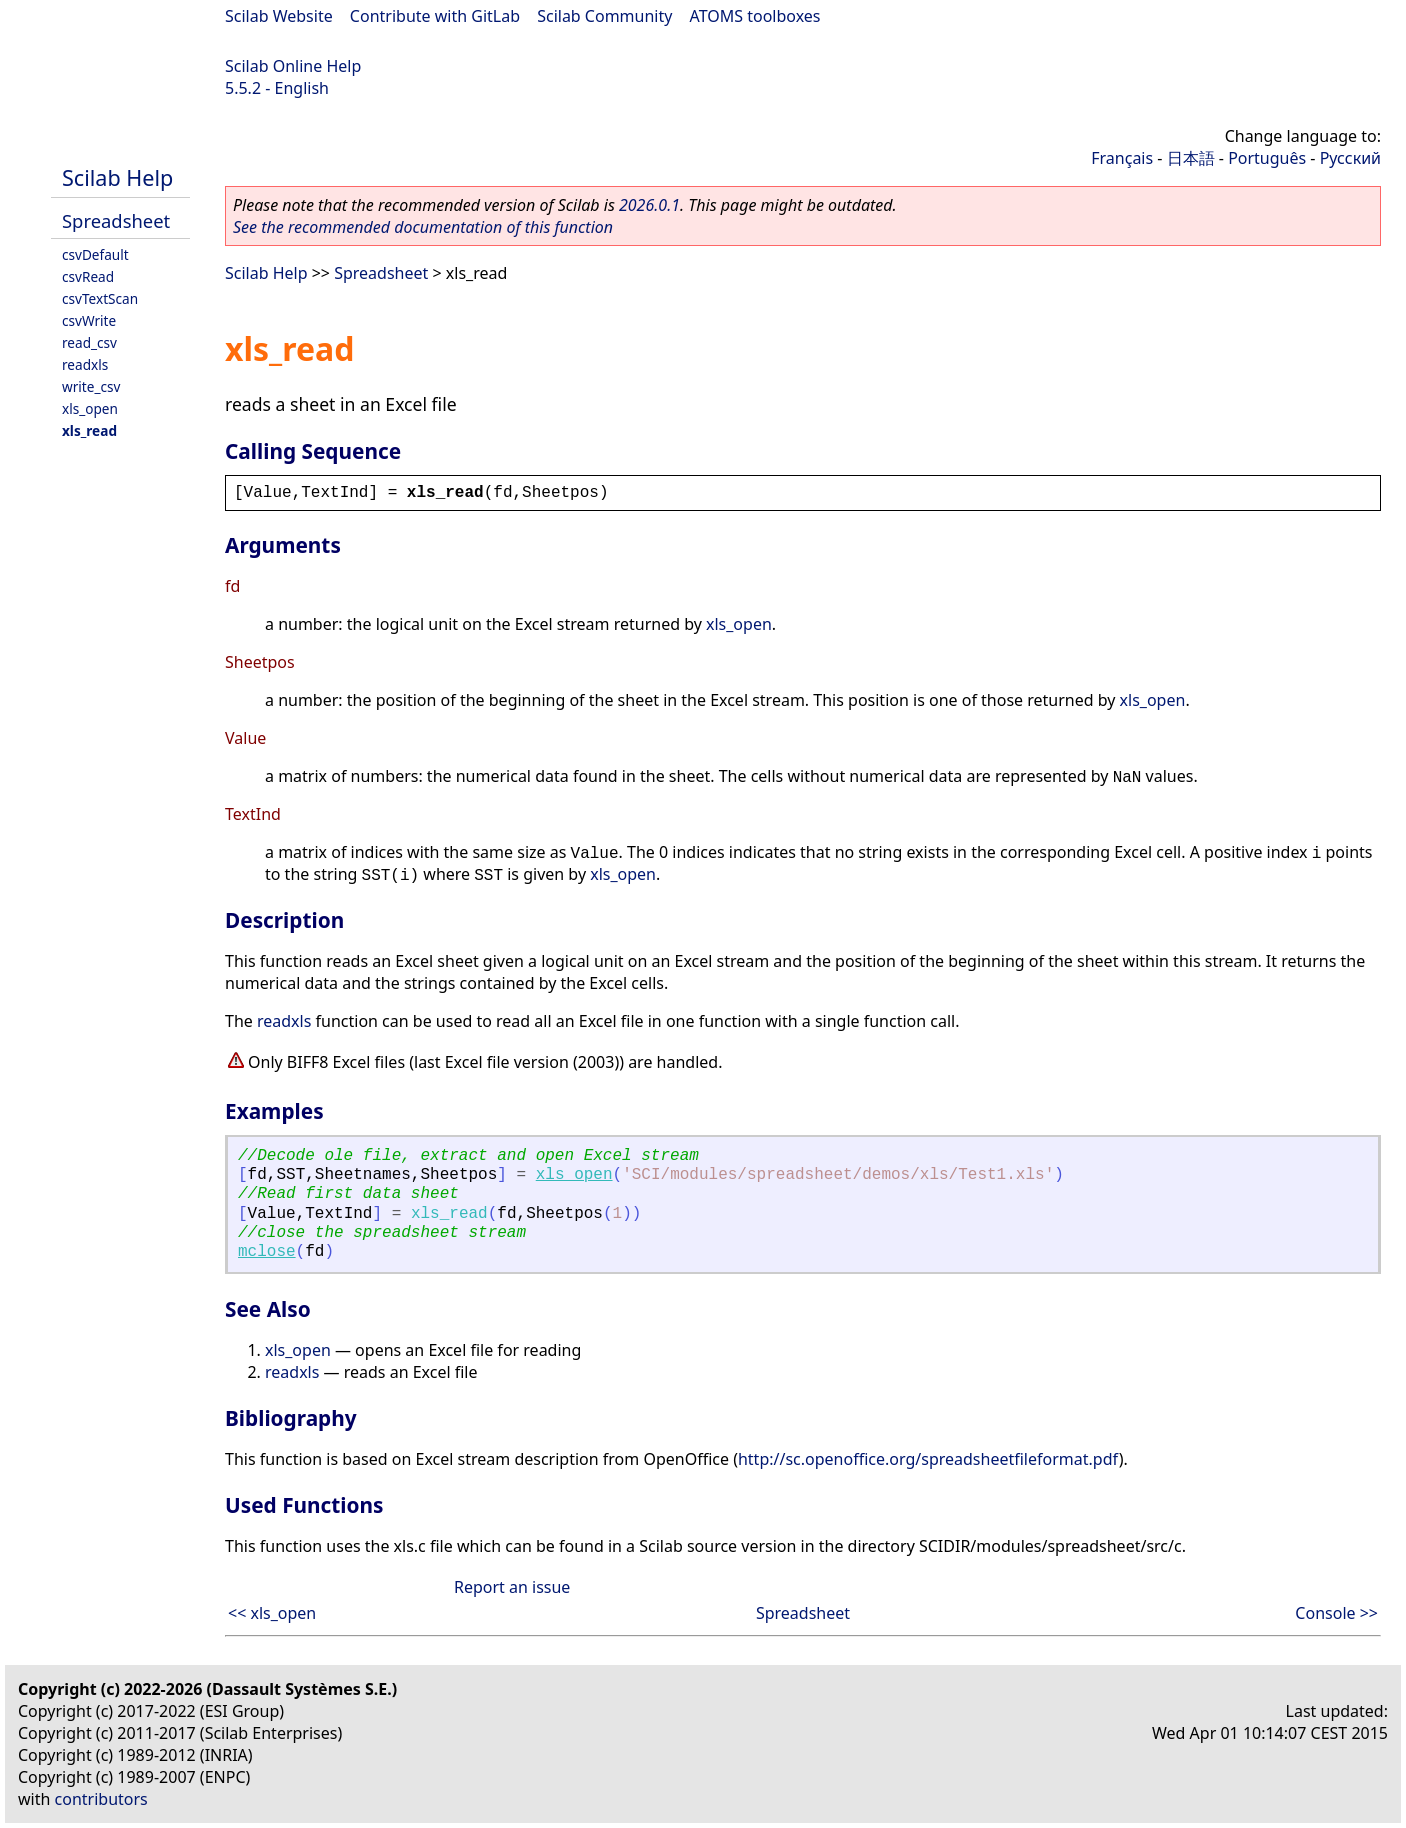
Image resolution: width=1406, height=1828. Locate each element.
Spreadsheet (116, 220)
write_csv (91, 386)
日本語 (1191, 158)
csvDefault (95, 254)
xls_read (89, 430)
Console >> (1336, 1613)
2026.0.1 (649, 205)
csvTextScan (100, 298)
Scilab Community (604, 16)
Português (1267, 158)
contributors (101, 1799)
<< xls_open (272, 1613)
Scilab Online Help (293, 66)
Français (1122, 158)
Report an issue (512, 1587)
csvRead (88, 276)
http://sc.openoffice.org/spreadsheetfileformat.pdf (928, 1459)
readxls (85, 364)
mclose (267, 1252)
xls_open (90, 408)
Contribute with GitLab (435, 16)
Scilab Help (117, 177)
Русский (1350, 158)
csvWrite (89, 320)
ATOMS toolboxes (755, 16)
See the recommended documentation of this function (423, 227)
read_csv (89, 342)
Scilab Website (279, 16)
